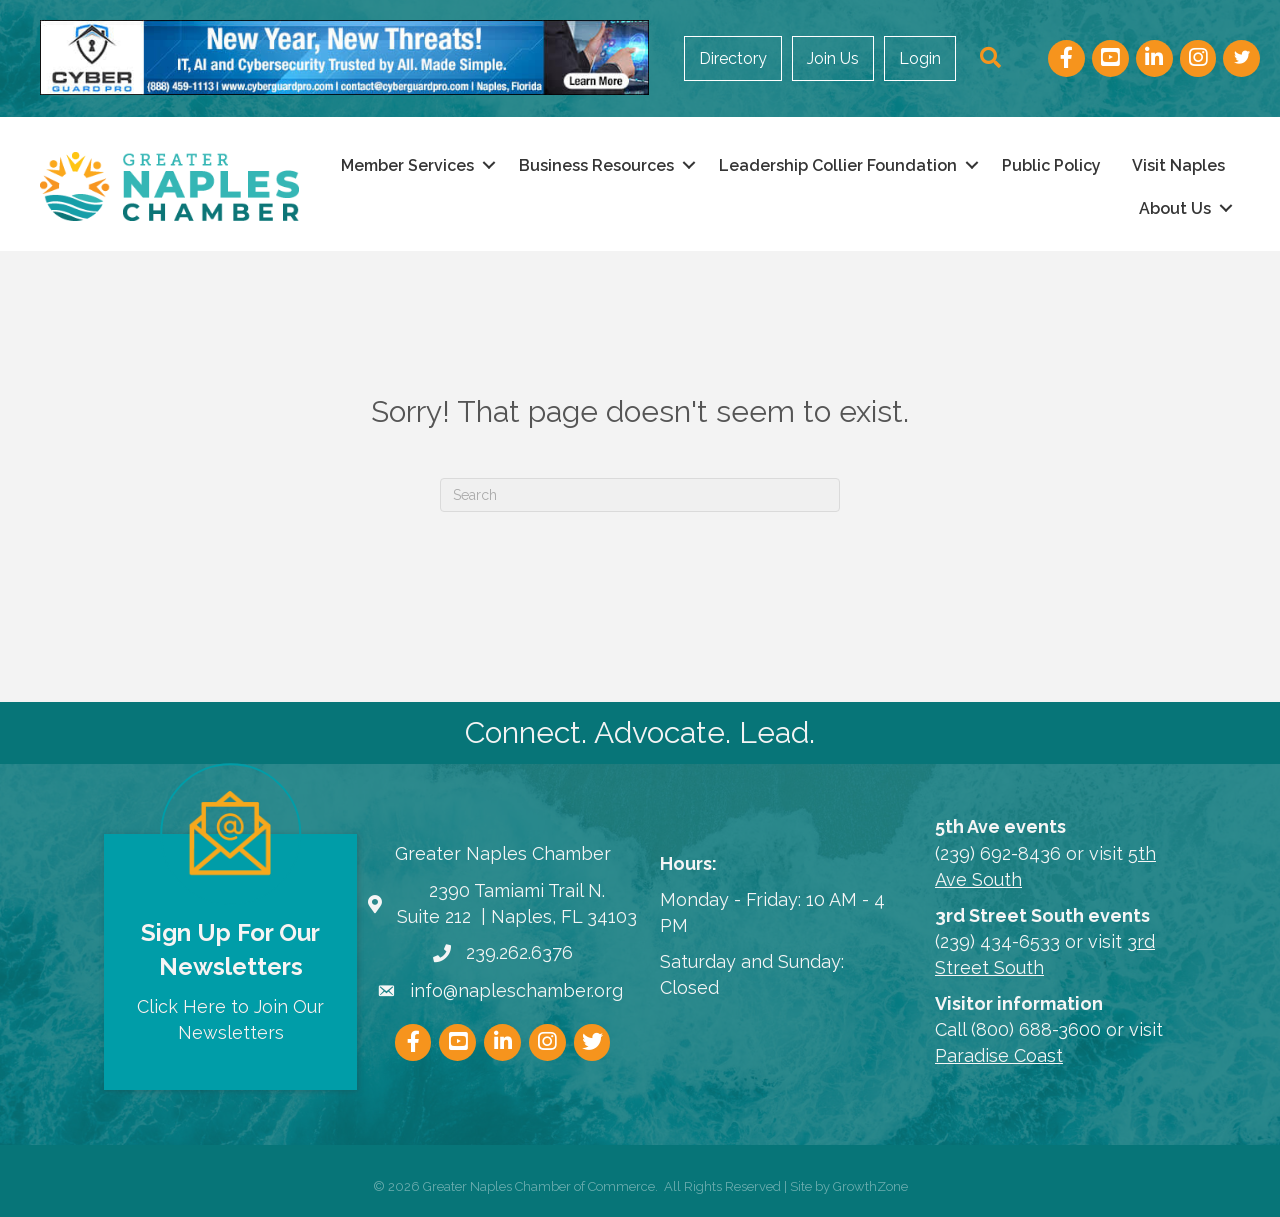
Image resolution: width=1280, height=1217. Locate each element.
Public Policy (1051, 165)
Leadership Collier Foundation (838, 165)
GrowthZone (870, 1186)
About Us (1175, 208)
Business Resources (596, 165)
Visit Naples (1178, 165)
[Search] (640, 495)
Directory (733, 58)
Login (920, 58)
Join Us (833, 58)
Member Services (407, 165)
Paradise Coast (999, 1055)
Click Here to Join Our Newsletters (230, 1019)
